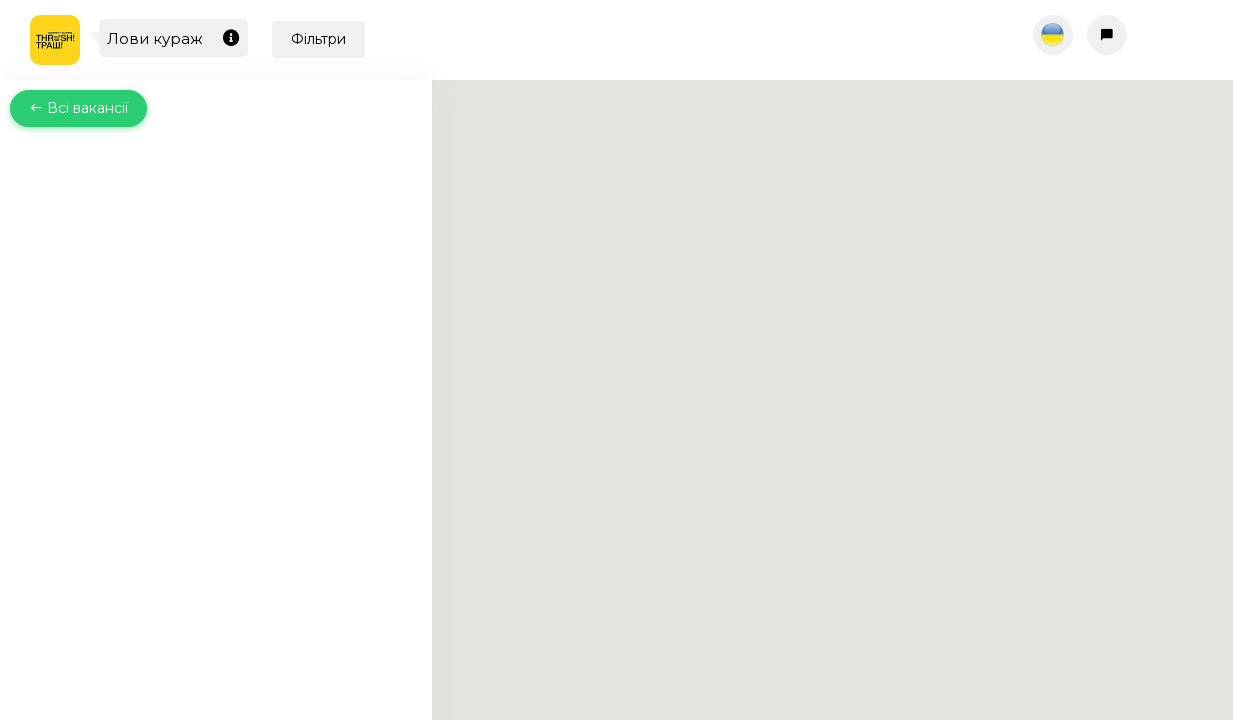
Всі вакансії (78, 108)
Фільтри (318, 39)
